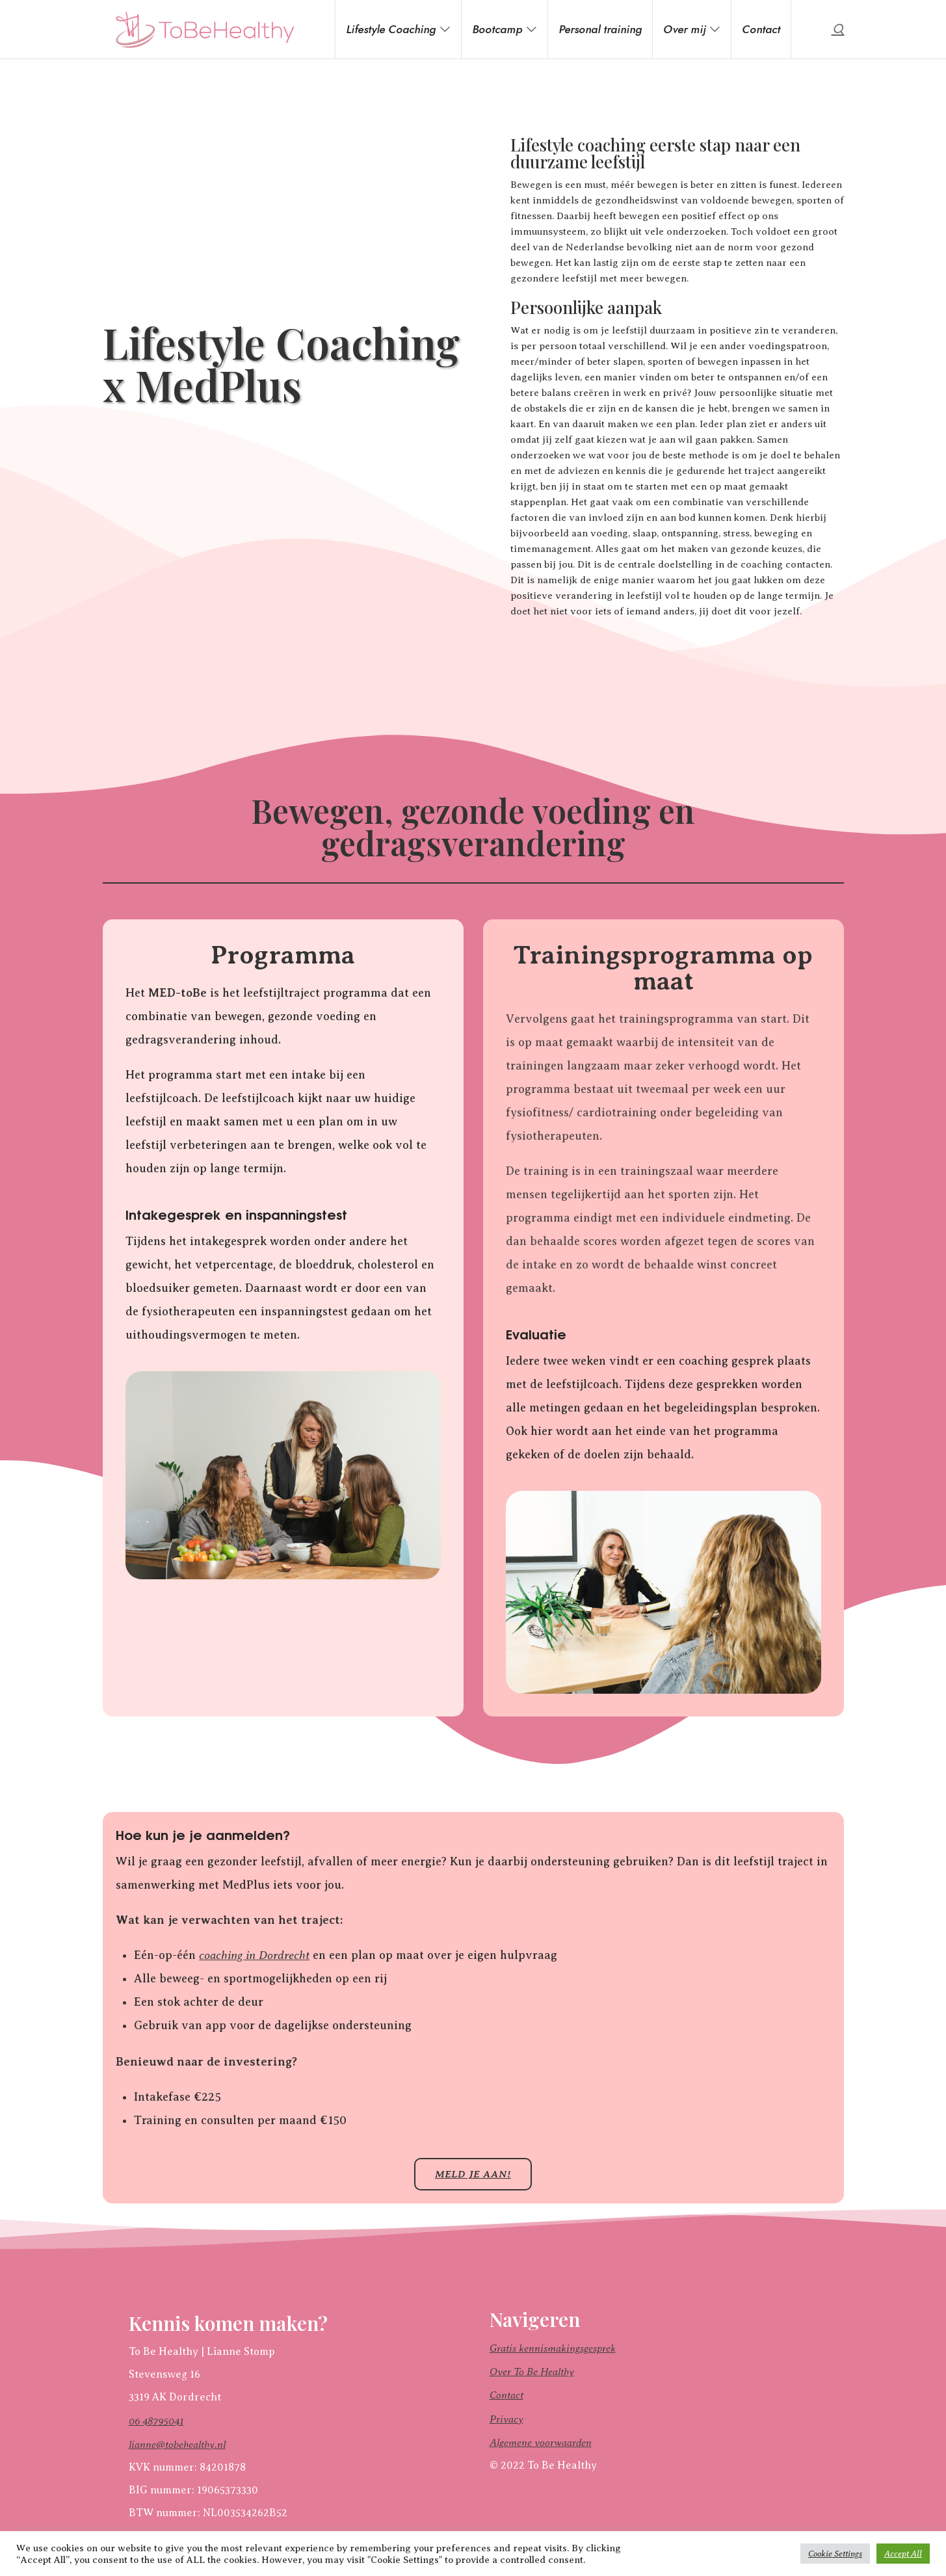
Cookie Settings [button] (835, 2553)
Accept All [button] (903, 2553)
